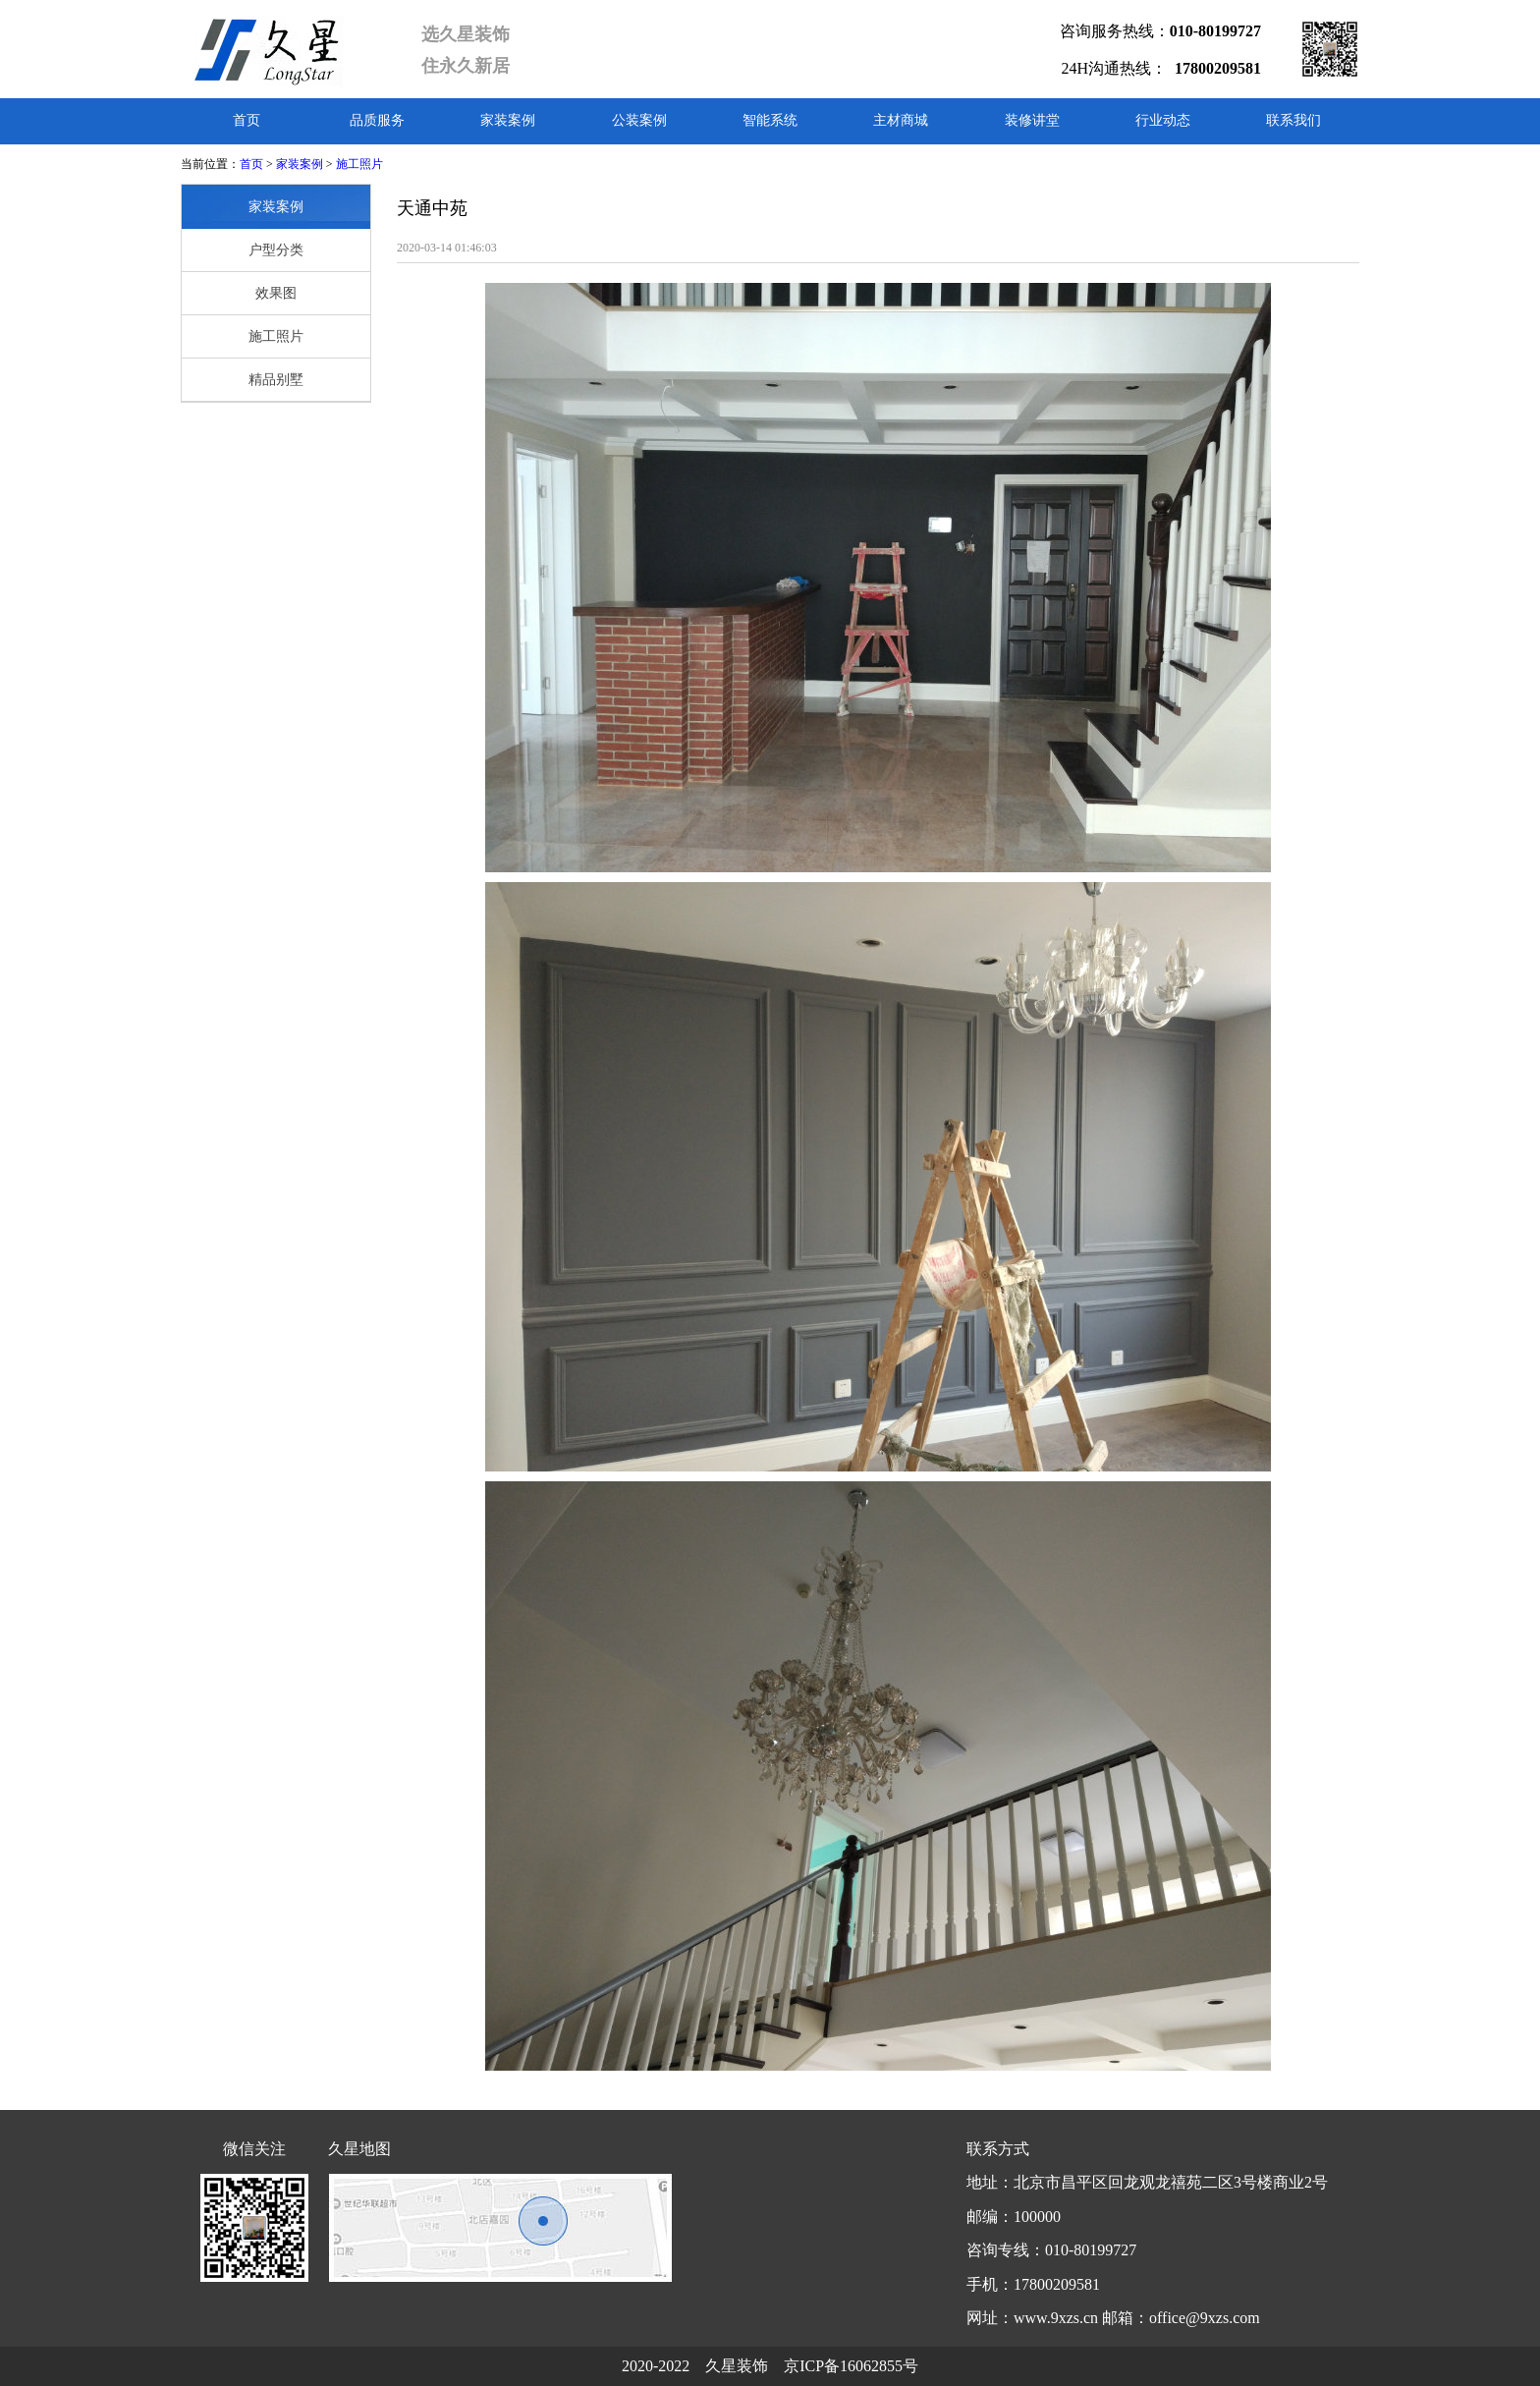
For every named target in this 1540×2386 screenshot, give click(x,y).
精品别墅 (275, 379)
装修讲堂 (1032, 120)
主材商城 (900, 120)
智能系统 (770, 120)
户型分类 (275, 250)
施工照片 (359, 164)
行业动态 (1162, 120)
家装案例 (507, 120)
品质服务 (377, 120)
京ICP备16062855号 (851, 2366)
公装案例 (639, 120)
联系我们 (1293, 120)
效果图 (276, 293)
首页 (246, 120)
